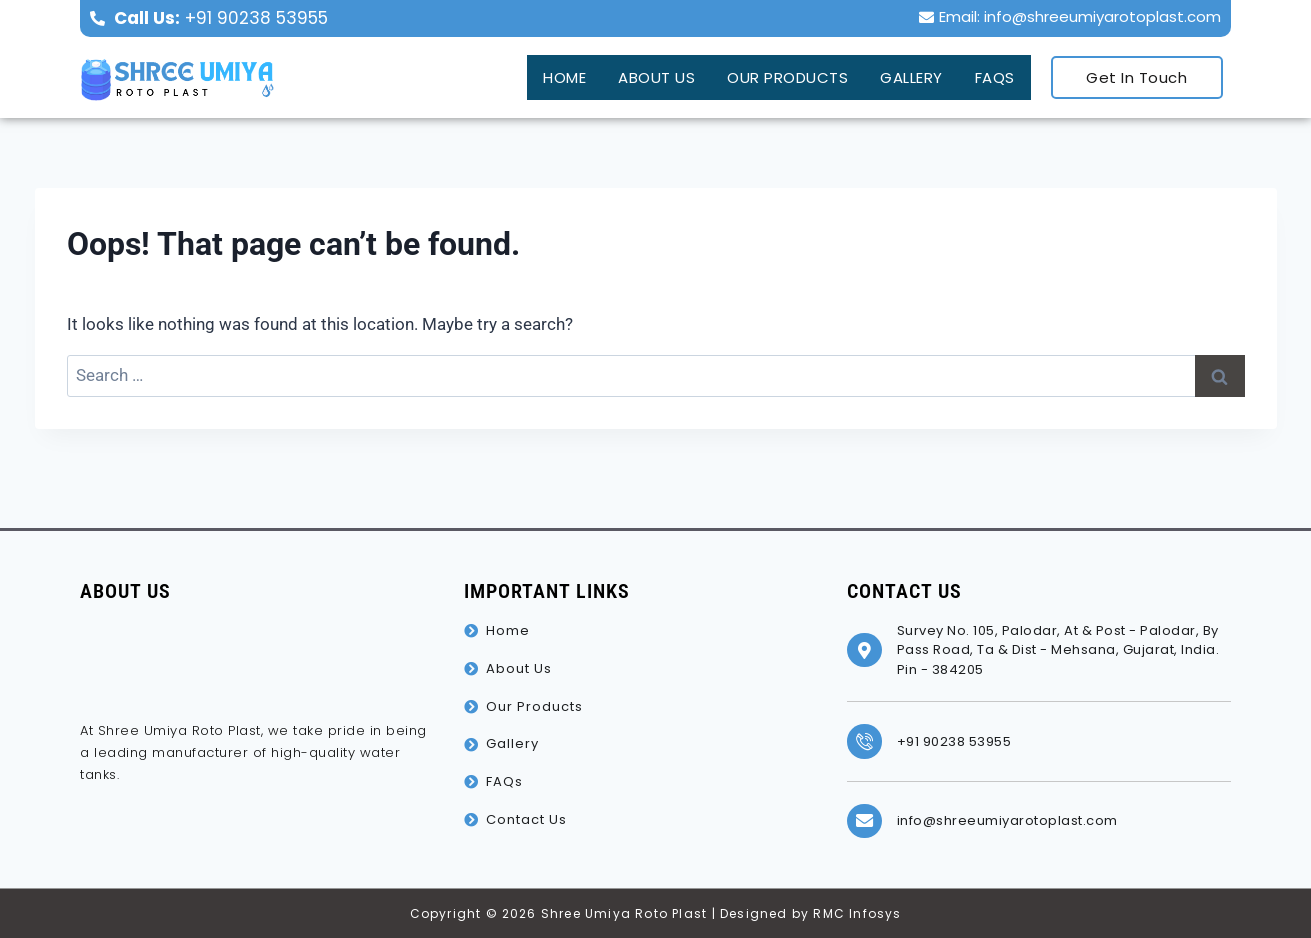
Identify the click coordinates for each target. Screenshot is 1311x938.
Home (547, 74)
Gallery (907, 74)
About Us (642, 74)
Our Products (777, 74)
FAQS (994, 74)
